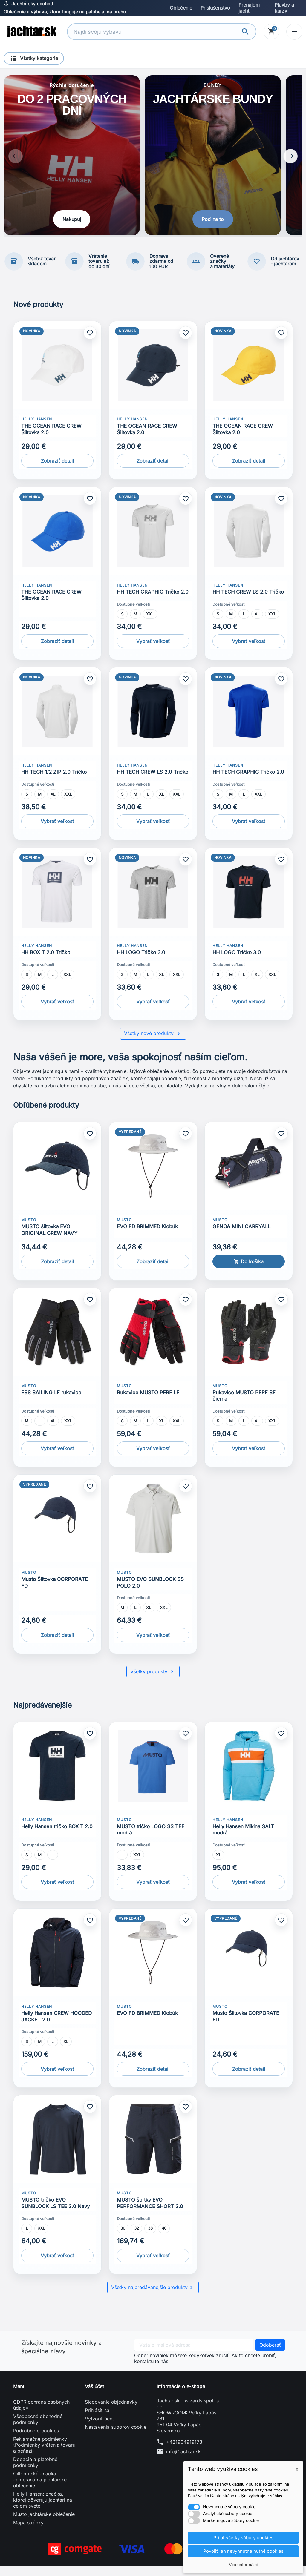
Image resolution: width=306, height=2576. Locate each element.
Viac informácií (243, 2564)
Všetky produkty (153, 1681)
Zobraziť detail (57, 471)
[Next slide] (290, 161)
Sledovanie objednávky (111, 2412)
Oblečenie (181, 8)
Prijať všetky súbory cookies (243, 2537)
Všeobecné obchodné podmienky (37, 2430)
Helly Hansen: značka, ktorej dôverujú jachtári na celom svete (42, 2510)
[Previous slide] (15, 161)
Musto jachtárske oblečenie (44, 2525)
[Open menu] (294, 32)
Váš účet (94, 2397)
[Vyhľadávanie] (155, 31)
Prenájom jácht (249, 8)
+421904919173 (184, 2452)
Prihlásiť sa (97, 2421)
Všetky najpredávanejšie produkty (153, 2298)
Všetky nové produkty (153, 1044)
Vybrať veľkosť (153, 651)
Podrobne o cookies (36, 2441)
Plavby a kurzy (284, 8)
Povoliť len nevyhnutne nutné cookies (243, 2551)
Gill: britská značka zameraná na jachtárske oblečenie (40, 2490)
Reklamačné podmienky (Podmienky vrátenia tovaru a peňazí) (44, 2455)
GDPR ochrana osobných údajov (41, 2415)
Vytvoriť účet (99, 2429)
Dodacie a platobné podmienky (35, 2473)
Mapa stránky (28, 2533)
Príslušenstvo (215, 8)
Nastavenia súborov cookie (115, 2437)
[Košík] (271, 32)
